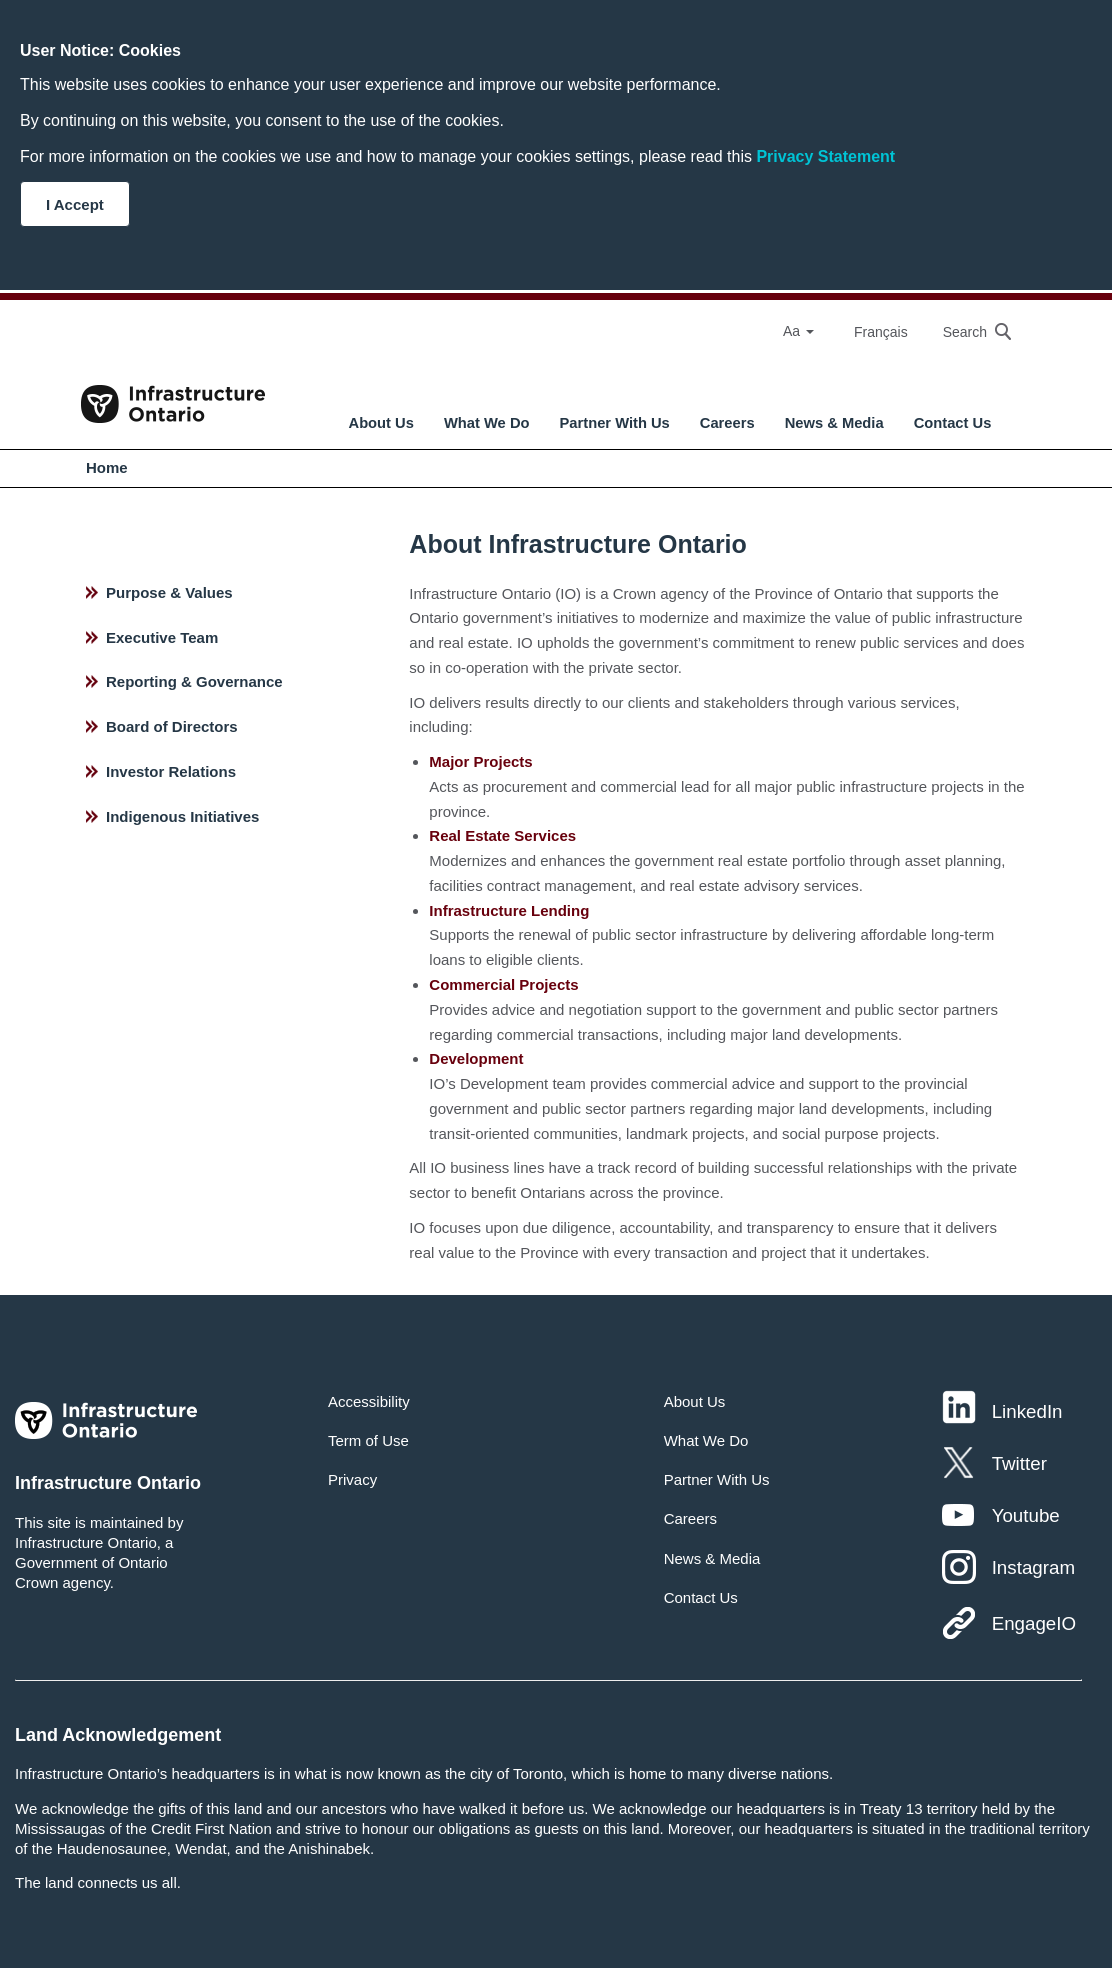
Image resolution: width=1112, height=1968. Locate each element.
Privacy (352, 1479)
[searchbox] (967, 331)
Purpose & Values (169, 592)
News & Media (834, 423)
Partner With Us (615, 423)
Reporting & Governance (194, 681)
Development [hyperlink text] (476, 1058)
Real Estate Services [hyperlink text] (502, 835)
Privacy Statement (825, 156)
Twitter (1019, 1463)
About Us (381, 423)
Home (107, 467)
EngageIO (1034, 1623)
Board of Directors (172, 726)
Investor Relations (171, 771)
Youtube (1026, 1515)
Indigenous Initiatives (182, 816)
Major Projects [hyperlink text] (480, 761)
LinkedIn (1027, 1411)
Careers (727, 423)
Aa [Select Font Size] (798, 331)
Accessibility (369, 1401)
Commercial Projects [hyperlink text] (503, 984)
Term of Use (368, 1440)
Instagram (1033, 1567)
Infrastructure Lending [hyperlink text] (509, 910)
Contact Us (953, 423)
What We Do (487, 423)
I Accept (75, 204)
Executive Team (162, 637)
